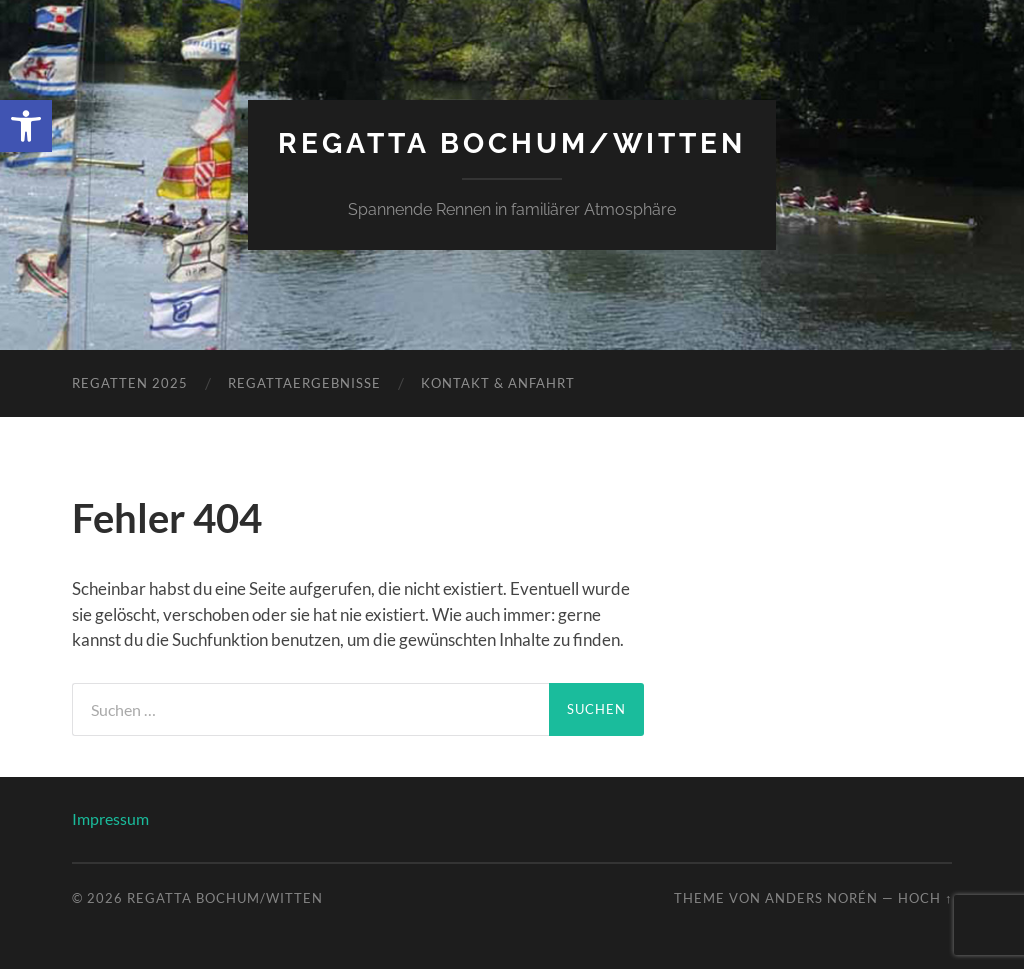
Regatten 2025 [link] (130, 383)
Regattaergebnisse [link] (304, 383)
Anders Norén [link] (821, 898)
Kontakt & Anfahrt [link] (498, 383)
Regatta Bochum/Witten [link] (512, 143)
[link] (26, 126)
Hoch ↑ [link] (925, 898)
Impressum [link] (110, 818)
